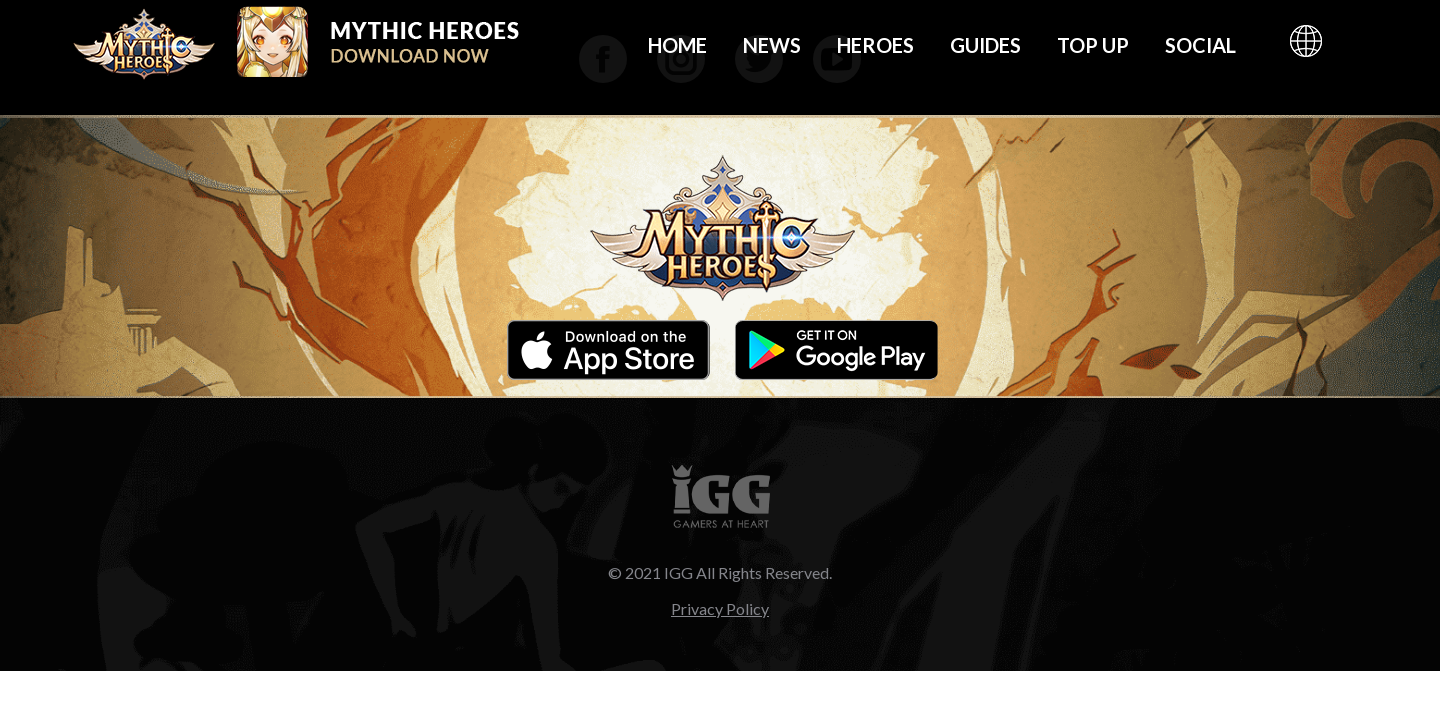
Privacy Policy (720, 608)
